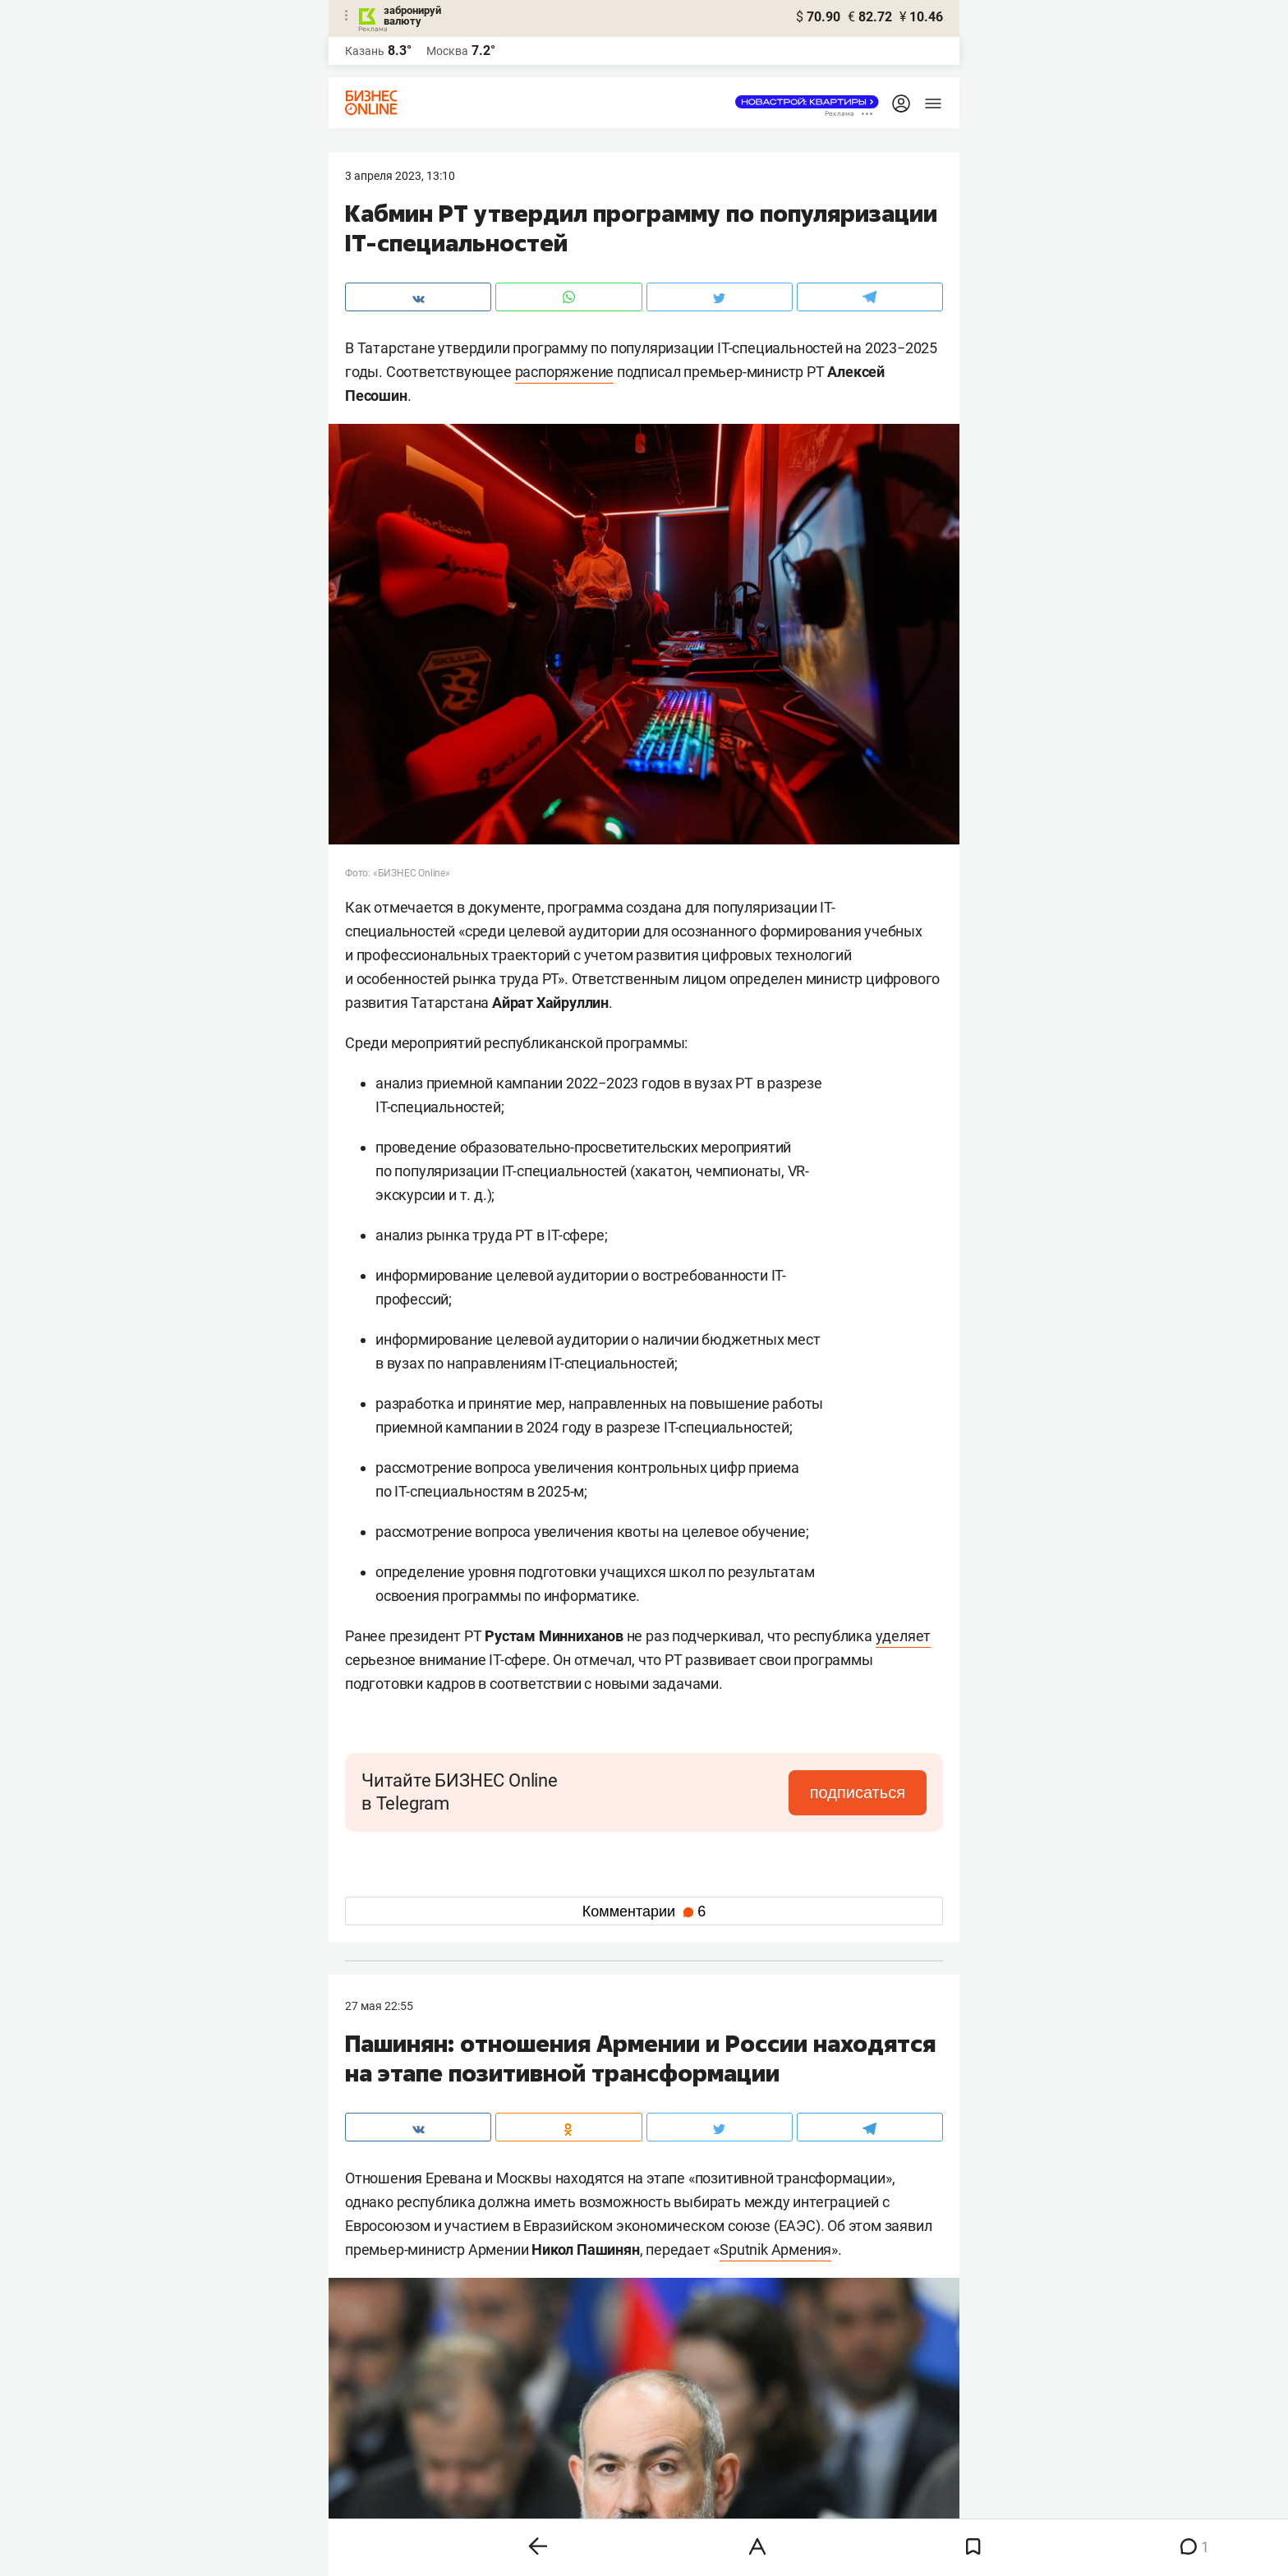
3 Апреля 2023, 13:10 (400, 175)
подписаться (857, 1792)
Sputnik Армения (775, 2249)
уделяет (904, 1635)
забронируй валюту (412, 15)
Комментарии (644, 1911)
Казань (364, 51)
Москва (447, 51)
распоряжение (564, 371)
